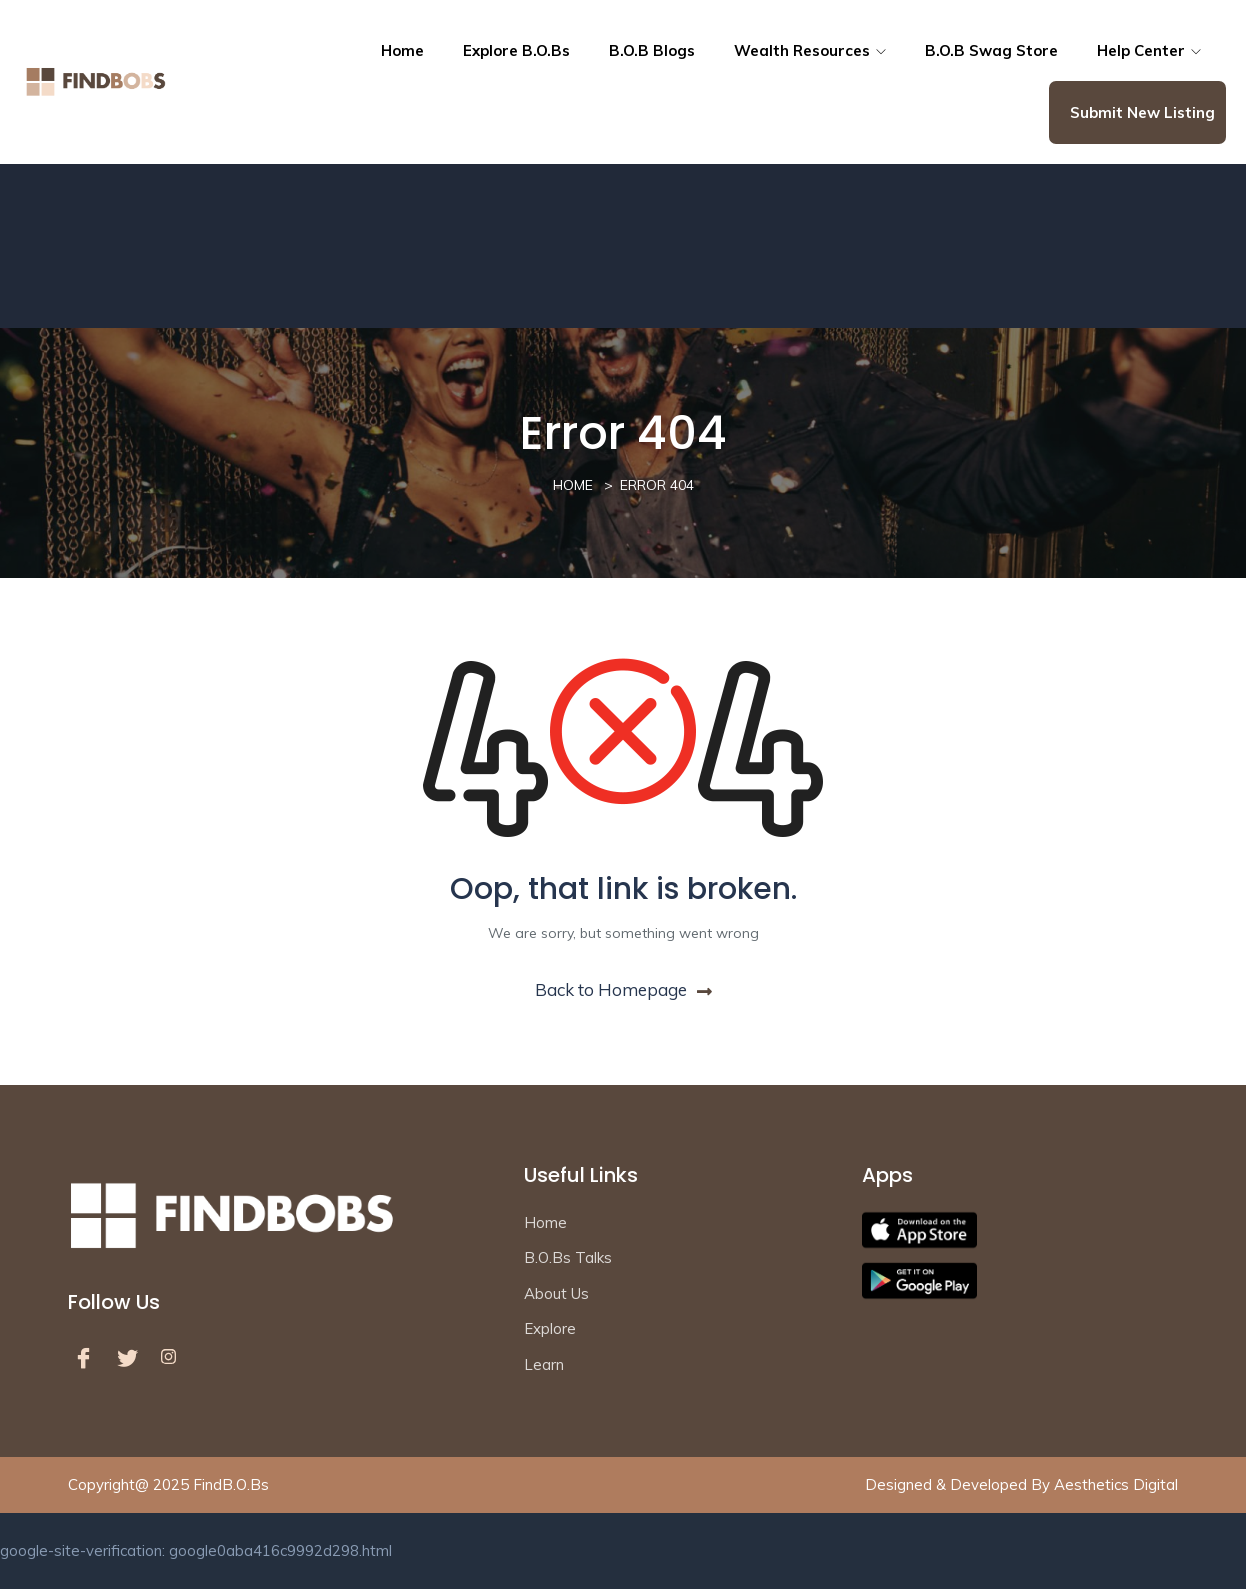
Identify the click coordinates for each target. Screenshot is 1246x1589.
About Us (556, 1293)
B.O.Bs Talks (568, 1257)
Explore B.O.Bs (516, 50)
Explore (550, 1328)
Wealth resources (810, 50)
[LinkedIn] (176, 1357)
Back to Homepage (623, 989)
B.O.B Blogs (652, 50)
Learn (544, 1364)
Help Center (1149, 50)
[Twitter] (132, 1357)
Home (402, 50)
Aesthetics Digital (1116, 1484)
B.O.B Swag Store (991, 50)
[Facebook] (88, 1357)
